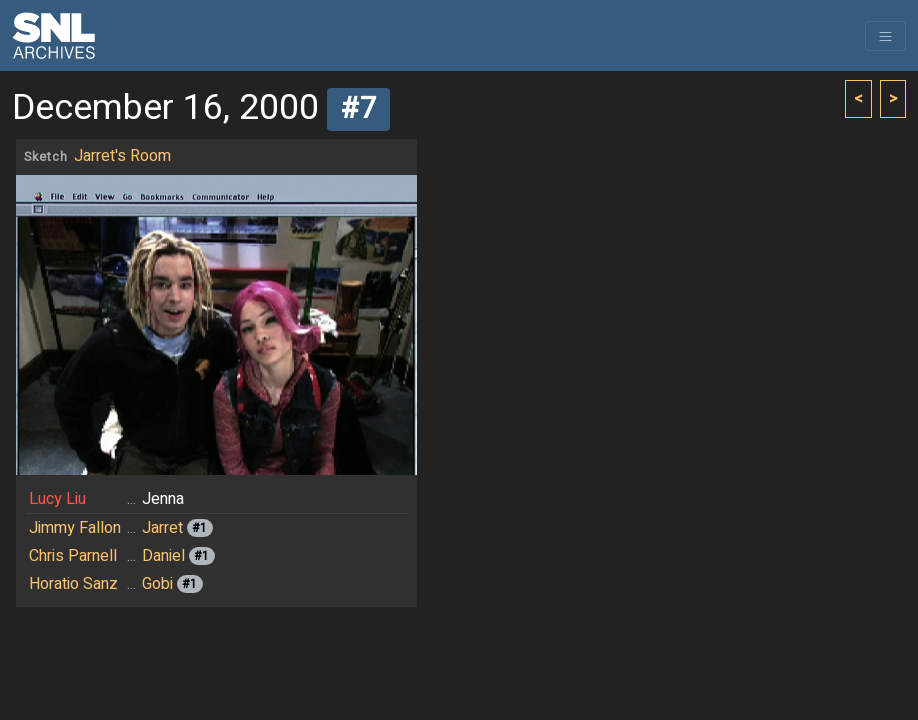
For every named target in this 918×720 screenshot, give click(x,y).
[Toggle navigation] (885, 36)
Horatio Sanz (73, 584)
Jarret (162, 528)
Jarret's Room (122, 156)
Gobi (157, 584)
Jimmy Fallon (75, 528)
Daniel (163, 556)
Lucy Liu (57, 499)
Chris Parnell (73, 556)
